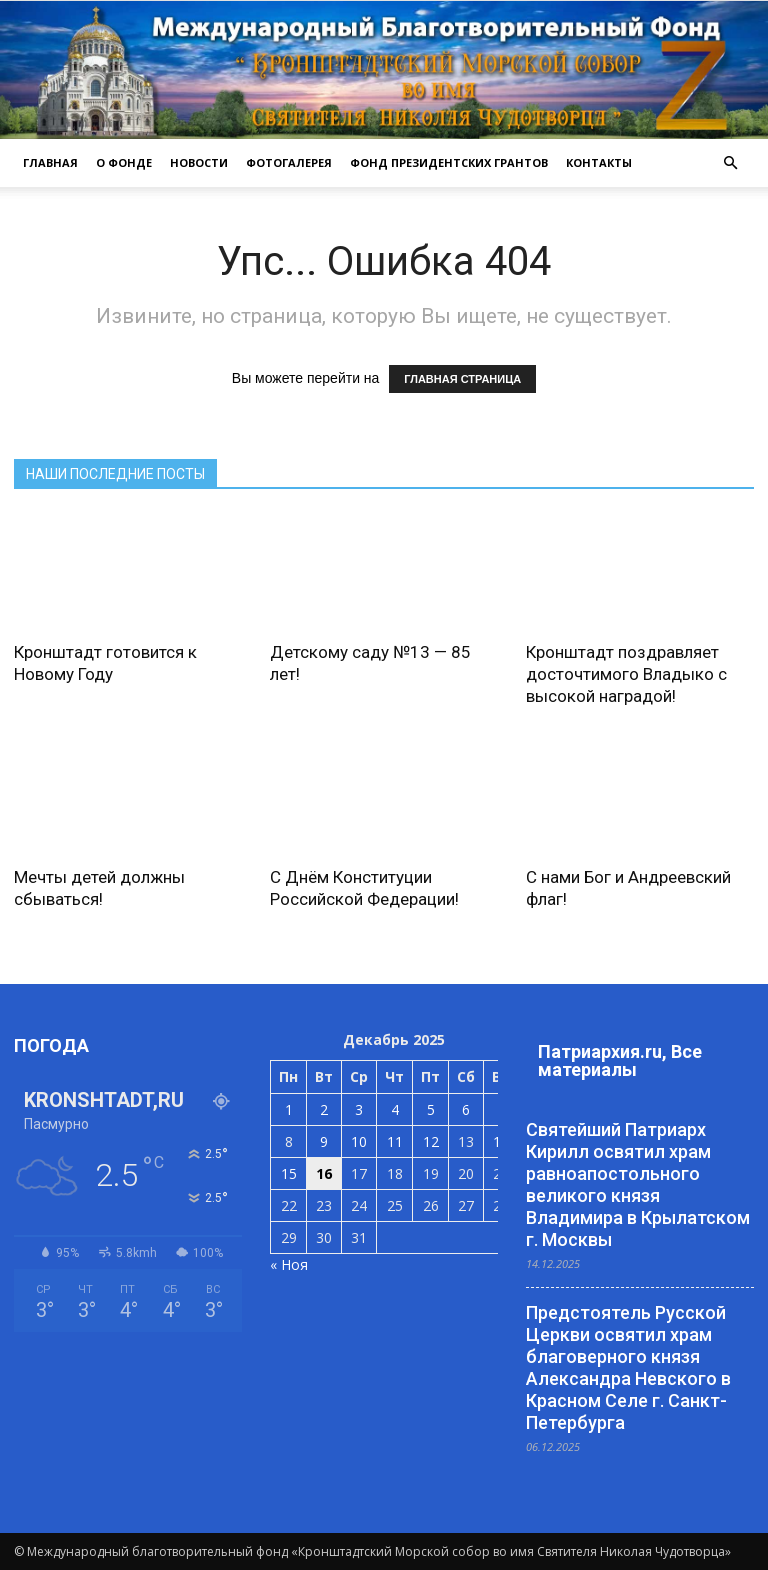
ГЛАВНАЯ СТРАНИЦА (462, 379)
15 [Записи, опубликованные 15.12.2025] (289, 1173)
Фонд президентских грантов (449, 162)
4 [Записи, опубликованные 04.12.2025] (395, 1109)
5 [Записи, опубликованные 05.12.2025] (431, 1109)
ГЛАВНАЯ (50, 162)
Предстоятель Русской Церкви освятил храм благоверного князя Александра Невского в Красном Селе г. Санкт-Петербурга (628, 1367)
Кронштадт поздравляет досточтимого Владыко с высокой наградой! (626, 674)
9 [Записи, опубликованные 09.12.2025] (324, 1141)
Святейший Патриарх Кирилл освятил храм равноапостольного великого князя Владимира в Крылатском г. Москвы (638, 1184)
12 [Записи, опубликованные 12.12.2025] (431, 1141)
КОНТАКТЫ (599, 162)
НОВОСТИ (199, 162)
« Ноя (289, 1264)
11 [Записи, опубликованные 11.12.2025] (395, 1141)
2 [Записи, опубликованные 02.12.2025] (324, 1109)
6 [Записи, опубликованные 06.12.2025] (466, 1109)
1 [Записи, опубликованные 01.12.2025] (289, 1109)
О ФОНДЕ (124, 162)
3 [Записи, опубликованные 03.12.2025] (359, 1109)
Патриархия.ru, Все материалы (620, 1060)
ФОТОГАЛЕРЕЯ (289, 162)
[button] (730, 163)
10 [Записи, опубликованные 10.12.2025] (359, 1141)
